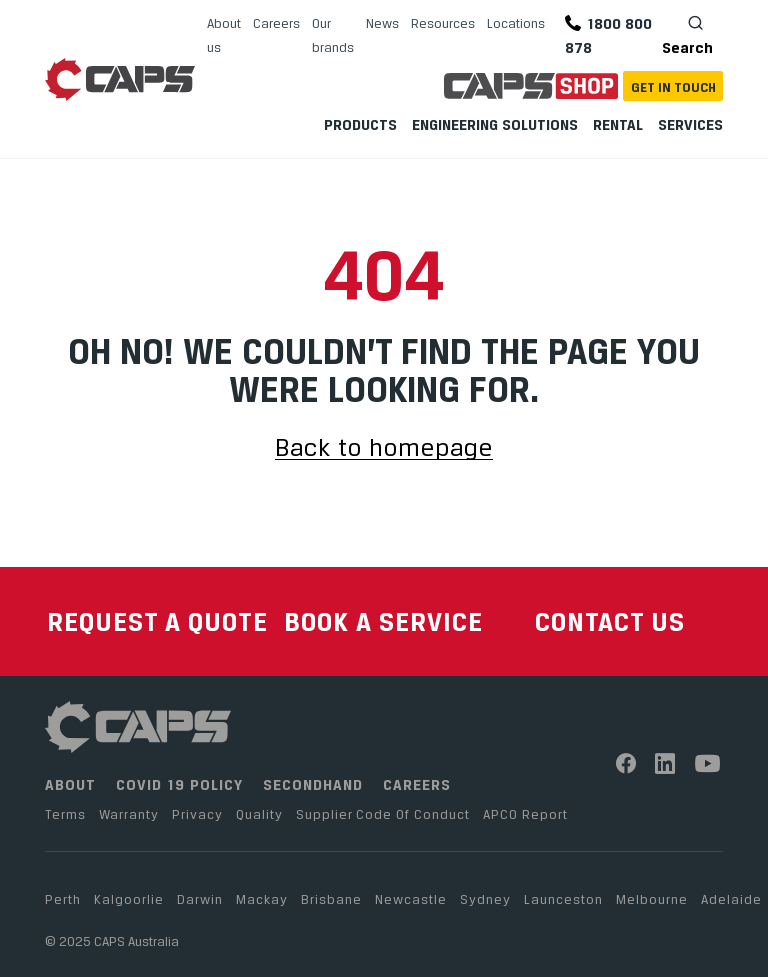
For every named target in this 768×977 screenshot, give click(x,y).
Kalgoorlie (129, 899)
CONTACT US (610, 621)
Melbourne (652, 899)
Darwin (200, 899)
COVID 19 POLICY (179, 784)
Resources (443, 23)
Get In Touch (673, 87)
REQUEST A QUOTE (157, 621)
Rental (618, 124)
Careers (276, 23)
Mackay (262, 899)
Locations (516, 23)
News (382, 23)
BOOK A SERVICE (383, 621)
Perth (63, 899)
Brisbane (331, 899)
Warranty (129, 814)
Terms (65, 814)
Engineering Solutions (495, 124)
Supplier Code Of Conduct (383, 814)
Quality (259, 814)
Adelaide (731, 899)
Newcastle (411, 899)
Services (690, 124)
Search (687, 34)
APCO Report (525, 814)
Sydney (485, 899)
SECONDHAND (313, 784)
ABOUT (70, 784)
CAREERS (417, 784)
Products (360, 124)
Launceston (563, 899)
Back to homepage (384, 448)
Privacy (197, 814)
